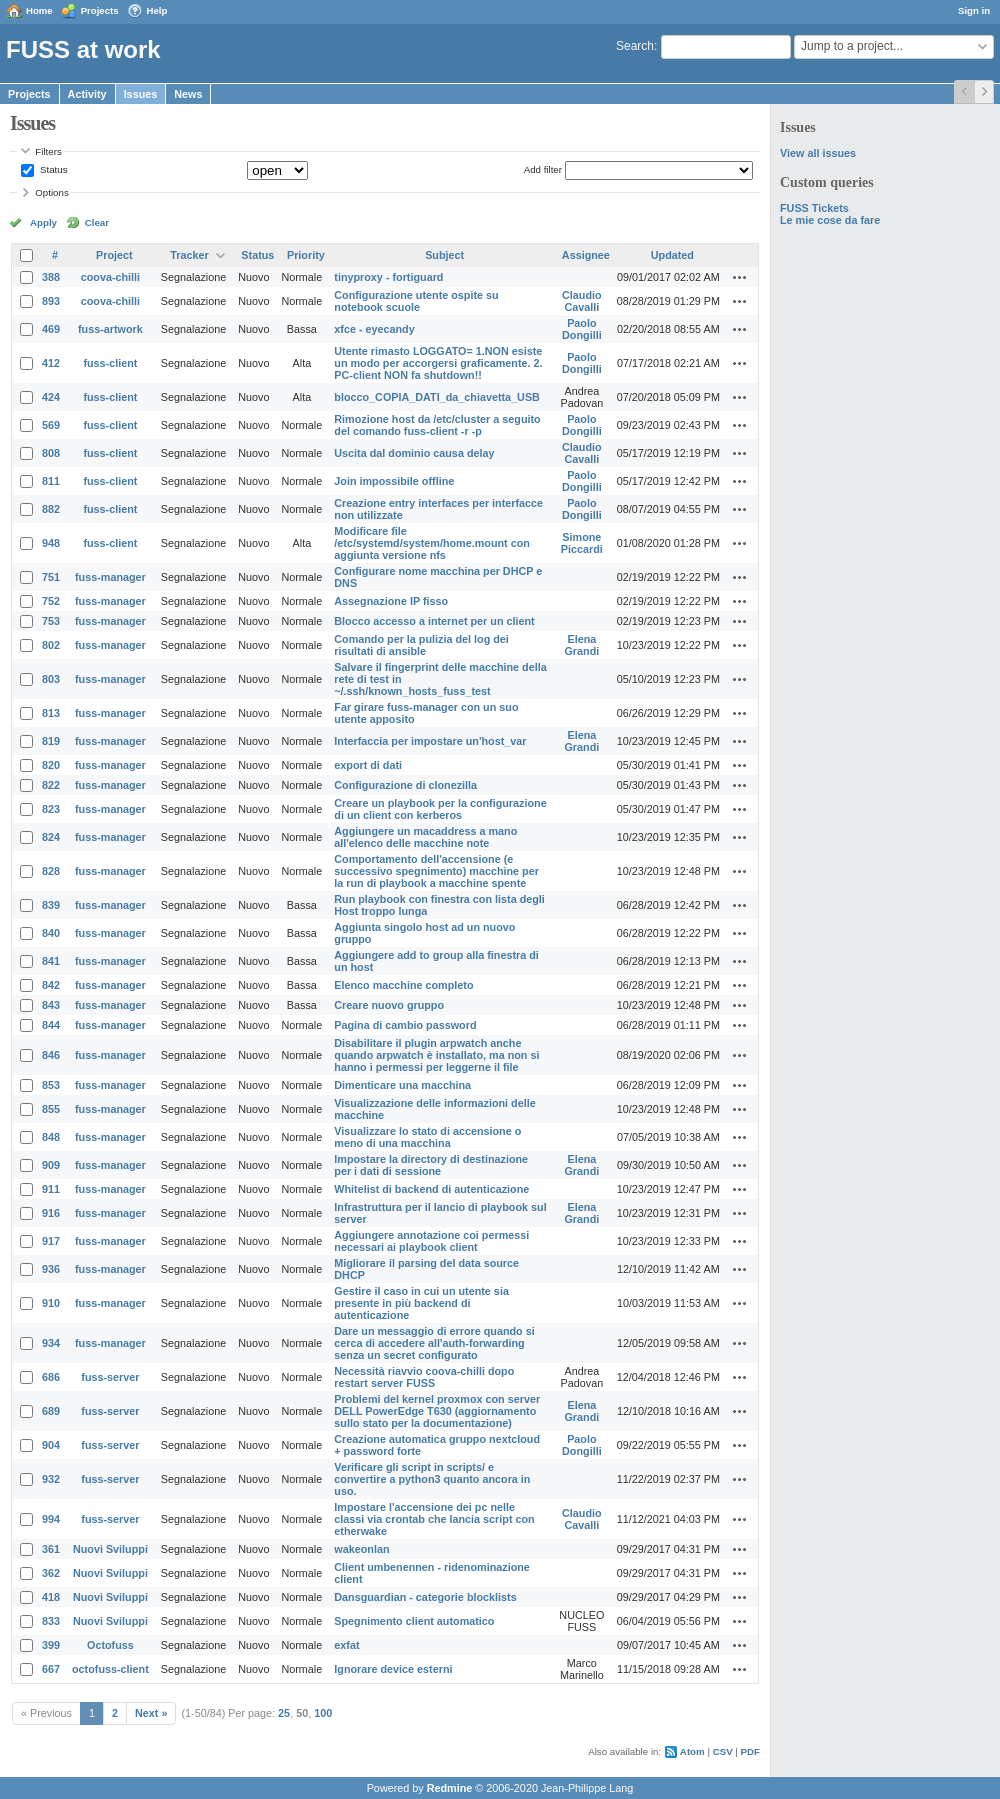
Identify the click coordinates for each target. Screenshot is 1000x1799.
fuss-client (110, 363)
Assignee (586, 255)
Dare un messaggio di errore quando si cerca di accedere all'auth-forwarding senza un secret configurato (434, 1343)
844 (51, 1025)
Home (39, 10)
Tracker (189, 255)
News (188, 94)
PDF (750, 1751)
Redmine (450, 1788)
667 (51, 1669)
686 (51, 1377)
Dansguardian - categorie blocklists (425, 1597)
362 (51, 1573)
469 (51, 329)
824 (51, 837)
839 (51, 905)
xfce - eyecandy (374, 329)
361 (51, 1549)
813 (51, 713)
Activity (87, 94)
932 (51, 1479)
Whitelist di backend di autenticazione (431, 1189)
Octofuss (110, 1645)
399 (51, 1645)
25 (284, 1713)
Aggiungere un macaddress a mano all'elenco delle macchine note (425, 837)
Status (52, 169)
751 (51, 577)
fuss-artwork (110, 329)
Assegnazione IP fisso (391, 601)
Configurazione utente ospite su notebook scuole (416, 301)
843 (51, 1005)
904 (51, 1445)
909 (51, 1165)
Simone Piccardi (582, 543)
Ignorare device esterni (393, 1669)
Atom (692, 1751)
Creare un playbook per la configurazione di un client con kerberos (440, 809)
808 (51, 453)
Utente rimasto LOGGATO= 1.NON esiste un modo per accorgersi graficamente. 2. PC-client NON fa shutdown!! (438, 363)
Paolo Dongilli (582, 329)
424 (51, 397)
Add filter (543, 169)
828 (51, 871)
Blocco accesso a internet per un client (434, 621)
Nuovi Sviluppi (110, 1549)
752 (51, 601)
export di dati (368, 765)
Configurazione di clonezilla (405, 785)
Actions (740, 277)
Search (635, 46)
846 (51, 1055)
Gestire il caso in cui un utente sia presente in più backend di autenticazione (421, 1303)
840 (51, 933)
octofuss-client (110, 1669)
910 (51, 1303)
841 (51, 961)
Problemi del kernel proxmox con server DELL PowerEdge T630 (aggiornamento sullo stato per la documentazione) (437, 1411)
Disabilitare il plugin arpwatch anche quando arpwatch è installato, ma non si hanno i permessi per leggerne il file (436, 1055)
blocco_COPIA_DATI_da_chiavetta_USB (437, 397)
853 (51, 1085)
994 (51, 1519)
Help (157, 10)
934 (51, 1343)
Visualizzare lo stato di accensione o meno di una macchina (427, 1137)
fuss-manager (110, 577)
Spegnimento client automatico (414, 1621)
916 (51, 1213)
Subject (444, 255)
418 (51, 1597)
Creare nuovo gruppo (389, 1005)
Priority (306, 255)
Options (52, 192)
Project (114, 255)
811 (51, 481)
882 (51, 509)
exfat (346, 1645)
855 (51, 1109)
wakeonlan (361, 1549)
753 (51, 621)
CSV (723, 1751)
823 (51, 809)
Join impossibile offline (394, 481)
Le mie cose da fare (830, 220)
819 (51, 741)
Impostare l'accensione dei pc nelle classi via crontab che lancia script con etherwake (434, 1519)
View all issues (818, 153)
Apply (43, 222)
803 (51, 679)
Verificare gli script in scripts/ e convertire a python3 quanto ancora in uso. (432, 1479)
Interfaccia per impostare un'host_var (430, 741)
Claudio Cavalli (582, 301)
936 (51, 1269)
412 (51, 363)
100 (323, 1713)
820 (51, 765)
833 (51, 1621)
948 (51, 543)
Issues (141, 94)
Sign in (974, 10)
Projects (100, 10)
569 (51, 425)
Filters (48, 151)
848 (51, 1137)
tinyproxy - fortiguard (388, 277)
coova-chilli (110, 277)
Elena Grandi (581, 645)
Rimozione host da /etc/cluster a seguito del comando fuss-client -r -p (437, 425)
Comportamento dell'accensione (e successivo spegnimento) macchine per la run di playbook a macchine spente (436, 871)
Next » (151, 1713)
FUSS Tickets (814, 208)
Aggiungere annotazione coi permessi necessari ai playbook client (431, 1241)
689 (51, 1411)
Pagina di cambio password (405, 1025)
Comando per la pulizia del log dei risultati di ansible (421, 645)
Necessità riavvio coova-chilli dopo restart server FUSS (424, 1377)
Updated (672, 255)
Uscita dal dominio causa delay (414, 453)
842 (51, 985)
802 (51, 645)
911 (51, 1189)
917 (51, 1241)
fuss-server (110, 1377)
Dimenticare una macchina (402, 1085)
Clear (97, 222)
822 (51, 785)
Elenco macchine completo (403, 985)
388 (51, 277)
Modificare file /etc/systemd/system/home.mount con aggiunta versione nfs (432, 543)
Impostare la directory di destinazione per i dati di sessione (431, 1165)
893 (51, 301)
